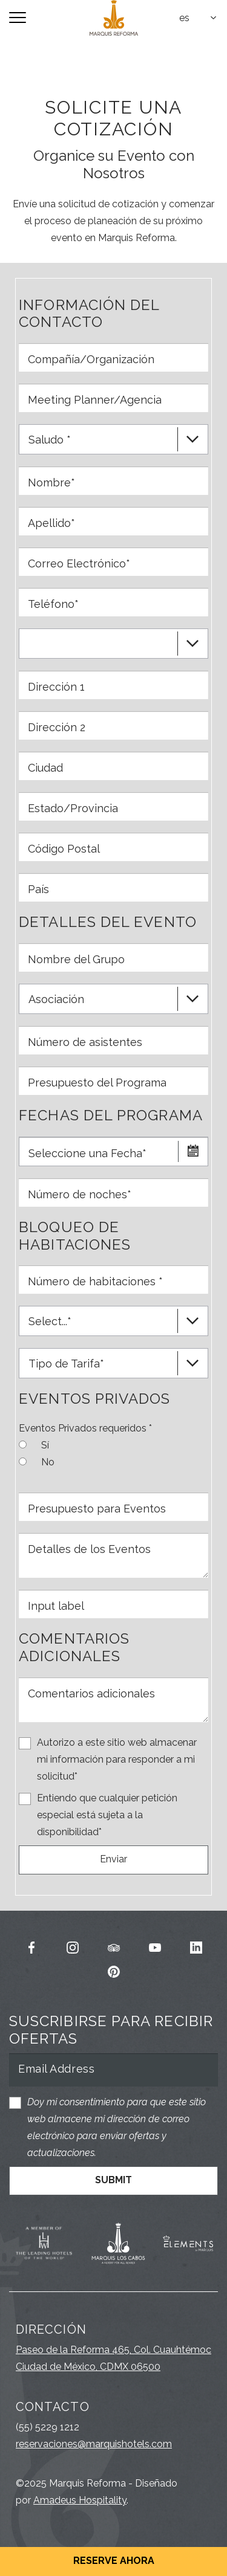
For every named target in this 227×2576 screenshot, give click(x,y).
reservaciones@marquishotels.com (94, 2444)
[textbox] (198, 18)
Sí (45, 1444)
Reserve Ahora (113, 2560)
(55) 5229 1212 (47, 2427)
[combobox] (198, 18)
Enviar (113, 1859)
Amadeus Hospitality (80, 2500)
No (47, 1461)
